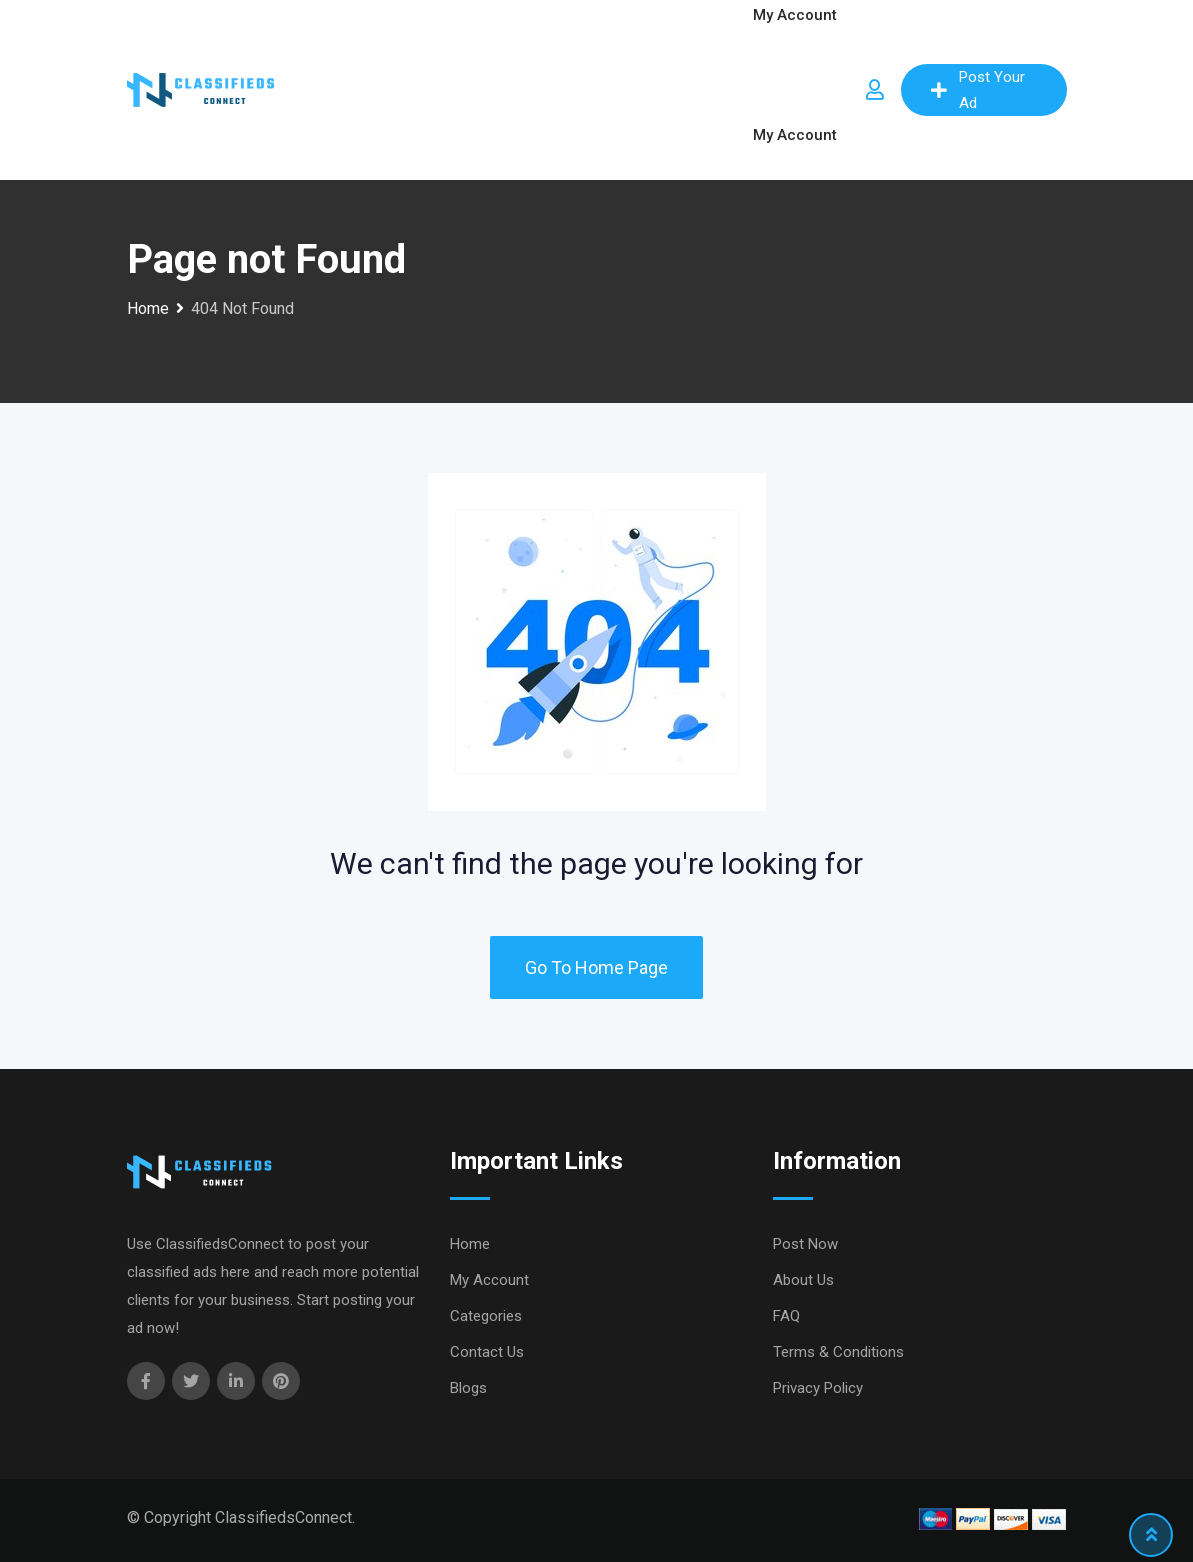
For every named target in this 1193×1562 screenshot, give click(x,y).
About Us (803, 1280)
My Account (795, 135)
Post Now (805, 1244)
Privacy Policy (818, 1388)
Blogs (468, 1388)
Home (470, 1244)
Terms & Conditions (838, 1352)
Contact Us (487, 1352)
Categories (486, 1316)
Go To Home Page (596, 967)
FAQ (786, 1316)
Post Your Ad (978, 90)
